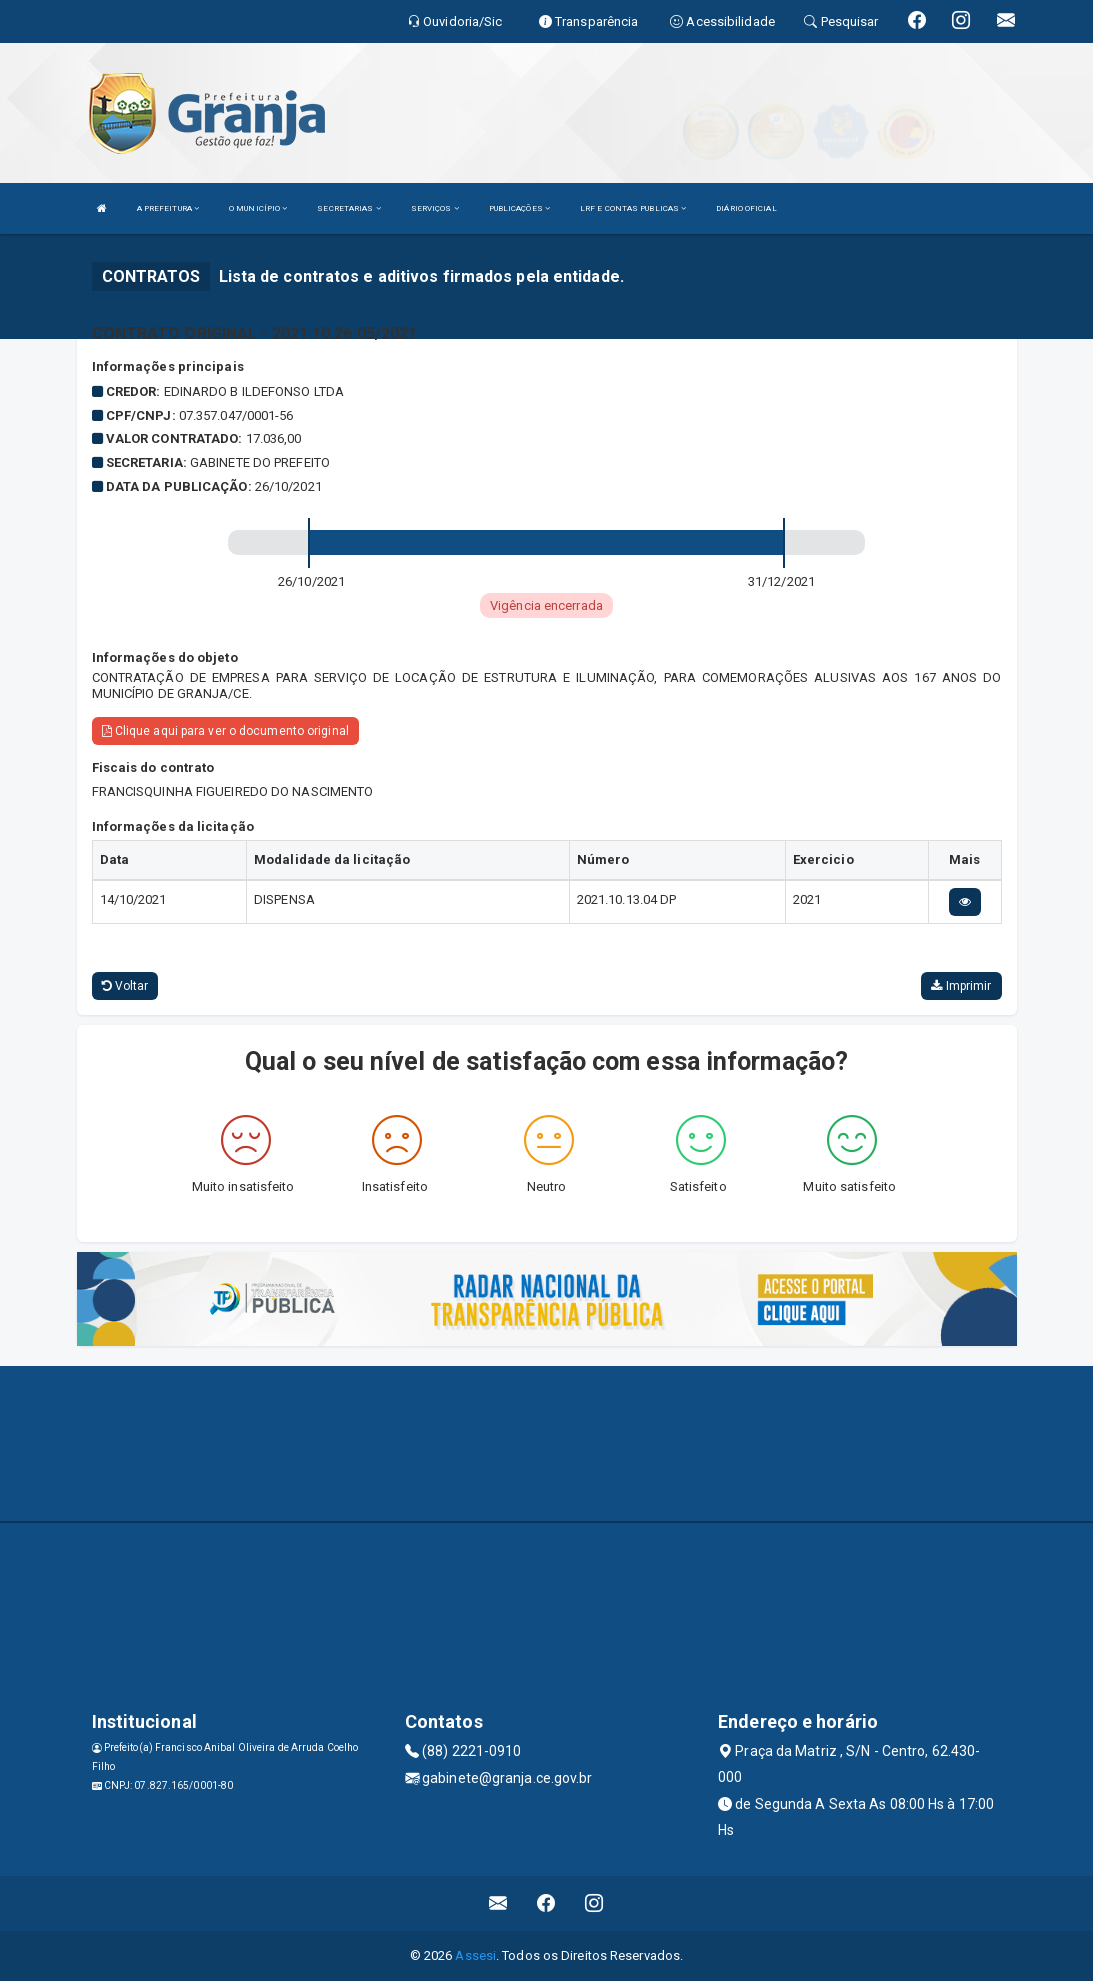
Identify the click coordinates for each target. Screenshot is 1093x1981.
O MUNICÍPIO (258, 208)
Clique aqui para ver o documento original (225, 731)
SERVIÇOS (435, 208)
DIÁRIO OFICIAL (746, 208)
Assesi (475, 1955)
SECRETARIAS (348, 208)
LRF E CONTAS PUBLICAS (633, 208)
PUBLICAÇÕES (519, 208)
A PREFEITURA (168, 208)
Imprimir (961, 986)
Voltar (125, 986)
